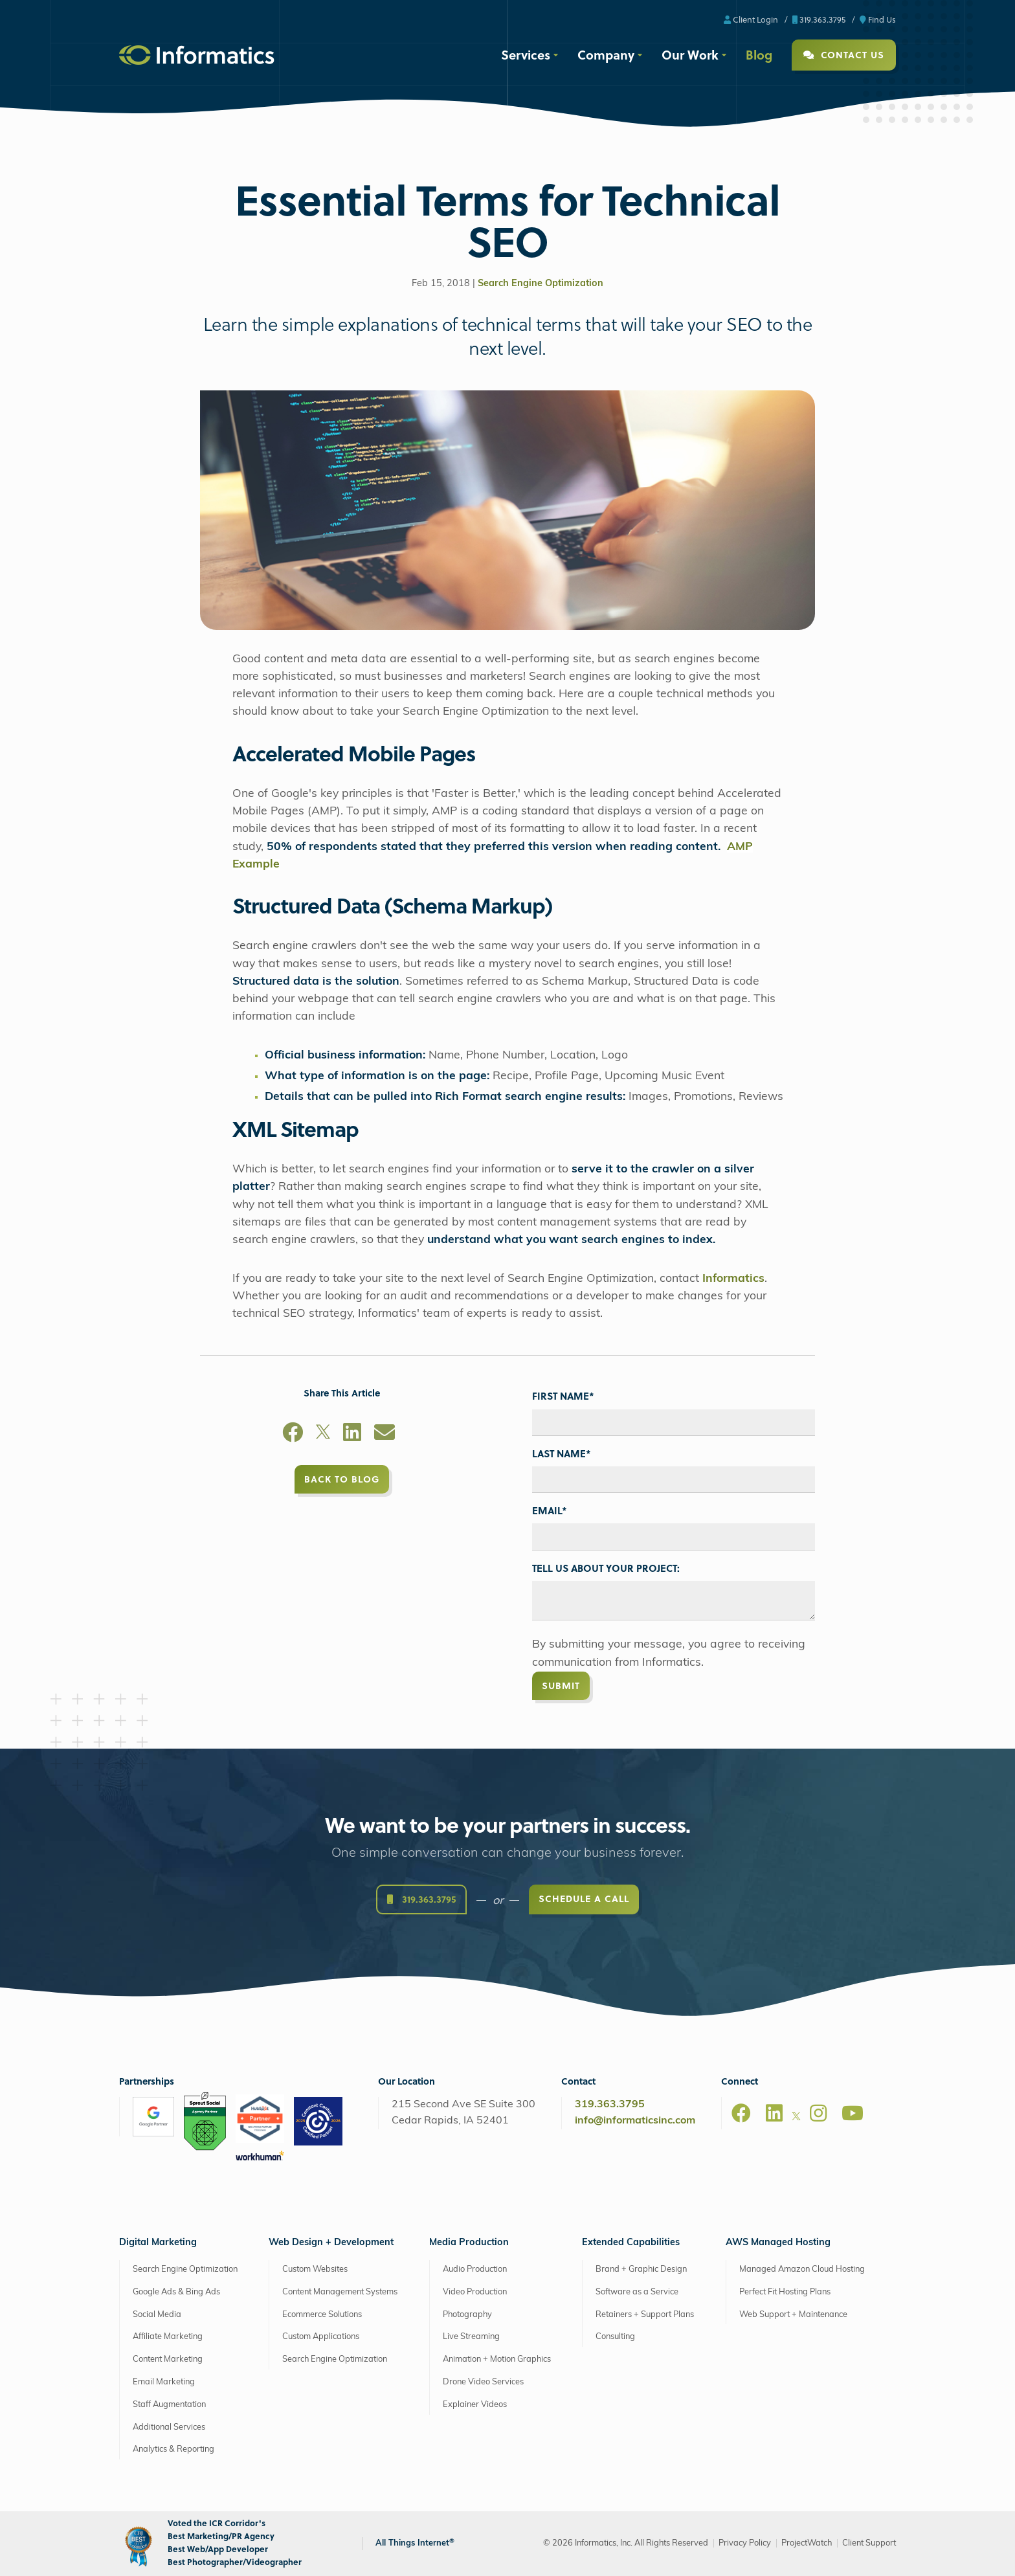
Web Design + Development (331, 2243)
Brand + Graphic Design (641, 2269)
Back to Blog (341, 1479)
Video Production (475, 2292)
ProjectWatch (806, 2543)
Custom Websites (315, 2269)
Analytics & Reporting (173, 2449)
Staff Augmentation (169, 2405)
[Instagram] (818, 2113)
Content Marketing (168, 2359)
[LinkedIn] (352, 1434)
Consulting (615, 2337)
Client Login (751, 19)
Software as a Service (637, 2292)
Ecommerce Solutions (322, 2315)
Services (525, 54)
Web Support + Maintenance (793, 2315)
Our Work (690, 54)
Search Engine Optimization (540, 284)
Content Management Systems (339, 2292)
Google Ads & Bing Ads (176, 2292)
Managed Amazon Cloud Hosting (802, 2269)
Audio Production (475, 2269)
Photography (467, 2315)
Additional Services (169, 2427)
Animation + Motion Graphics (497, 2359)
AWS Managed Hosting (778, 2243)
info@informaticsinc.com (635, 2121)
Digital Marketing (158, 2243)
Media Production (469, 2243)
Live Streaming (471, 2337)
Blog (759, 54)
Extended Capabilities (631, 2243)
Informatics (733, 1278)
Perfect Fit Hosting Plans (785, 2292)
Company (605, 54)
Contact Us (843, 55)
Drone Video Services (483, 2382)
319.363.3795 (818, 19)
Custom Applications (320, 2337)
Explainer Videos (475, 2405)
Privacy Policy (745, 2543)
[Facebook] (292, 1434)
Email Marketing (164, 2382)
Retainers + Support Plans (645, 2315)
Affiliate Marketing (168, 2337)
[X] (323, 1434)
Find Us (878, 19)
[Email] (384, 1434)
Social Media (157, 2315)
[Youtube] (852, 2113)
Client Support (869, 2543)
